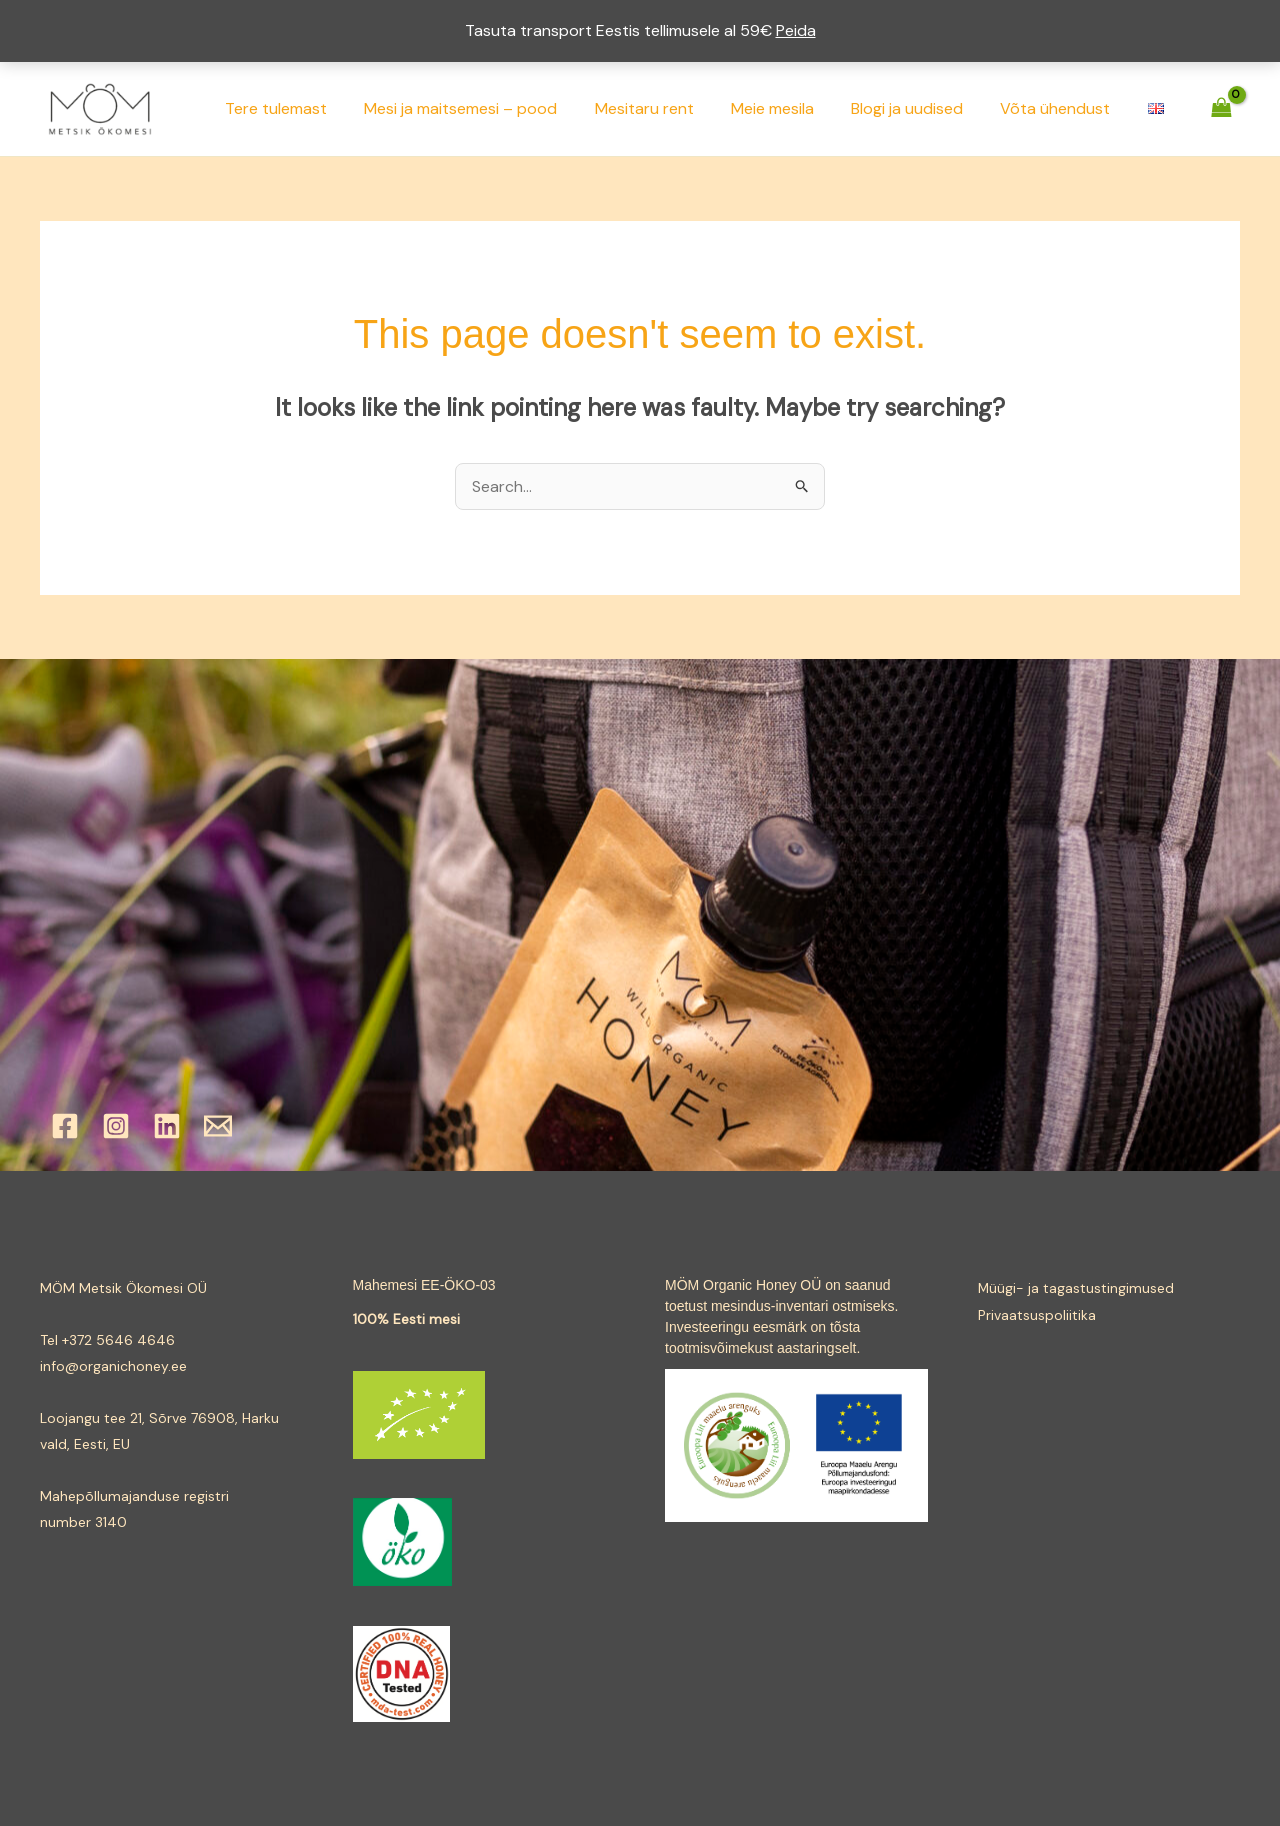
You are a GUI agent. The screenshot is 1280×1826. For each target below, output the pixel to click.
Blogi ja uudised (920, 108)
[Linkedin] (167, 1126)
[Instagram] (116, 1126)
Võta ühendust (1063, 108)
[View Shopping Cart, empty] (1221, 108)
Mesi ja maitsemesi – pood (489, 108)
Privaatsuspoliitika (1037, 1314)
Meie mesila (790, 108)
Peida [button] (796, 30)
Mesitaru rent (667, 108)
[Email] (218, 1126)
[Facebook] (65, 1126)
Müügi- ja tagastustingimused (1076, 1288)
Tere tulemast (310, 108)
